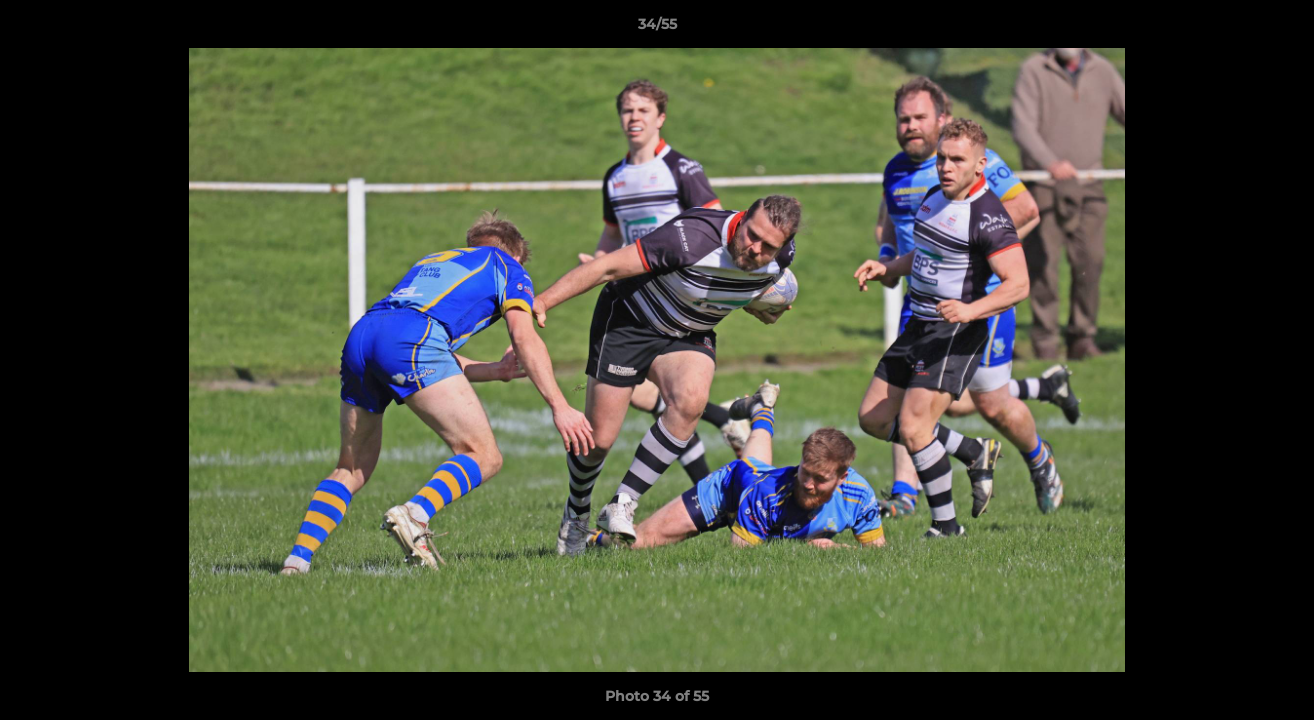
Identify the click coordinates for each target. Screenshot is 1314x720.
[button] (1278, 29)
